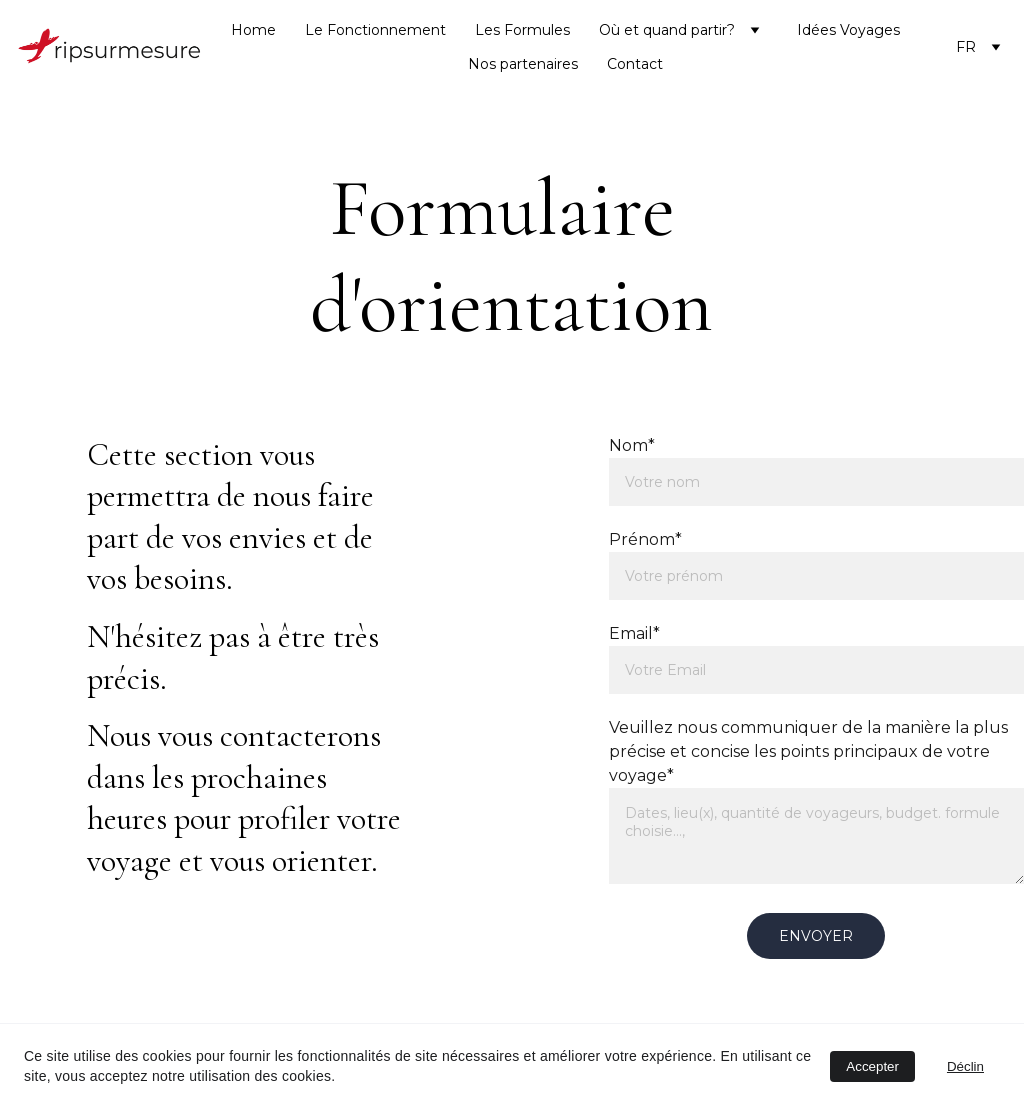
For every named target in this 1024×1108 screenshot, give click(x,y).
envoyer (816, 936)
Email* (634, 633)
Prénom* (645, 539)
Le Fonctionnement (375, 30)
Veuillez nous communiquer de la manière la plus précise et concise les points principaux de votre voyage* (808, 751)
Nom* (632, 445)
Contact (635, 64)
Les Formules (522, 30)
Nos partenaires (523, 64)
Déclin (965, 1066)
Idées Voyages (848, 30)
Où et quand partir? (667, 30)
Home (253, 30)
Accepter (872, 1066)
